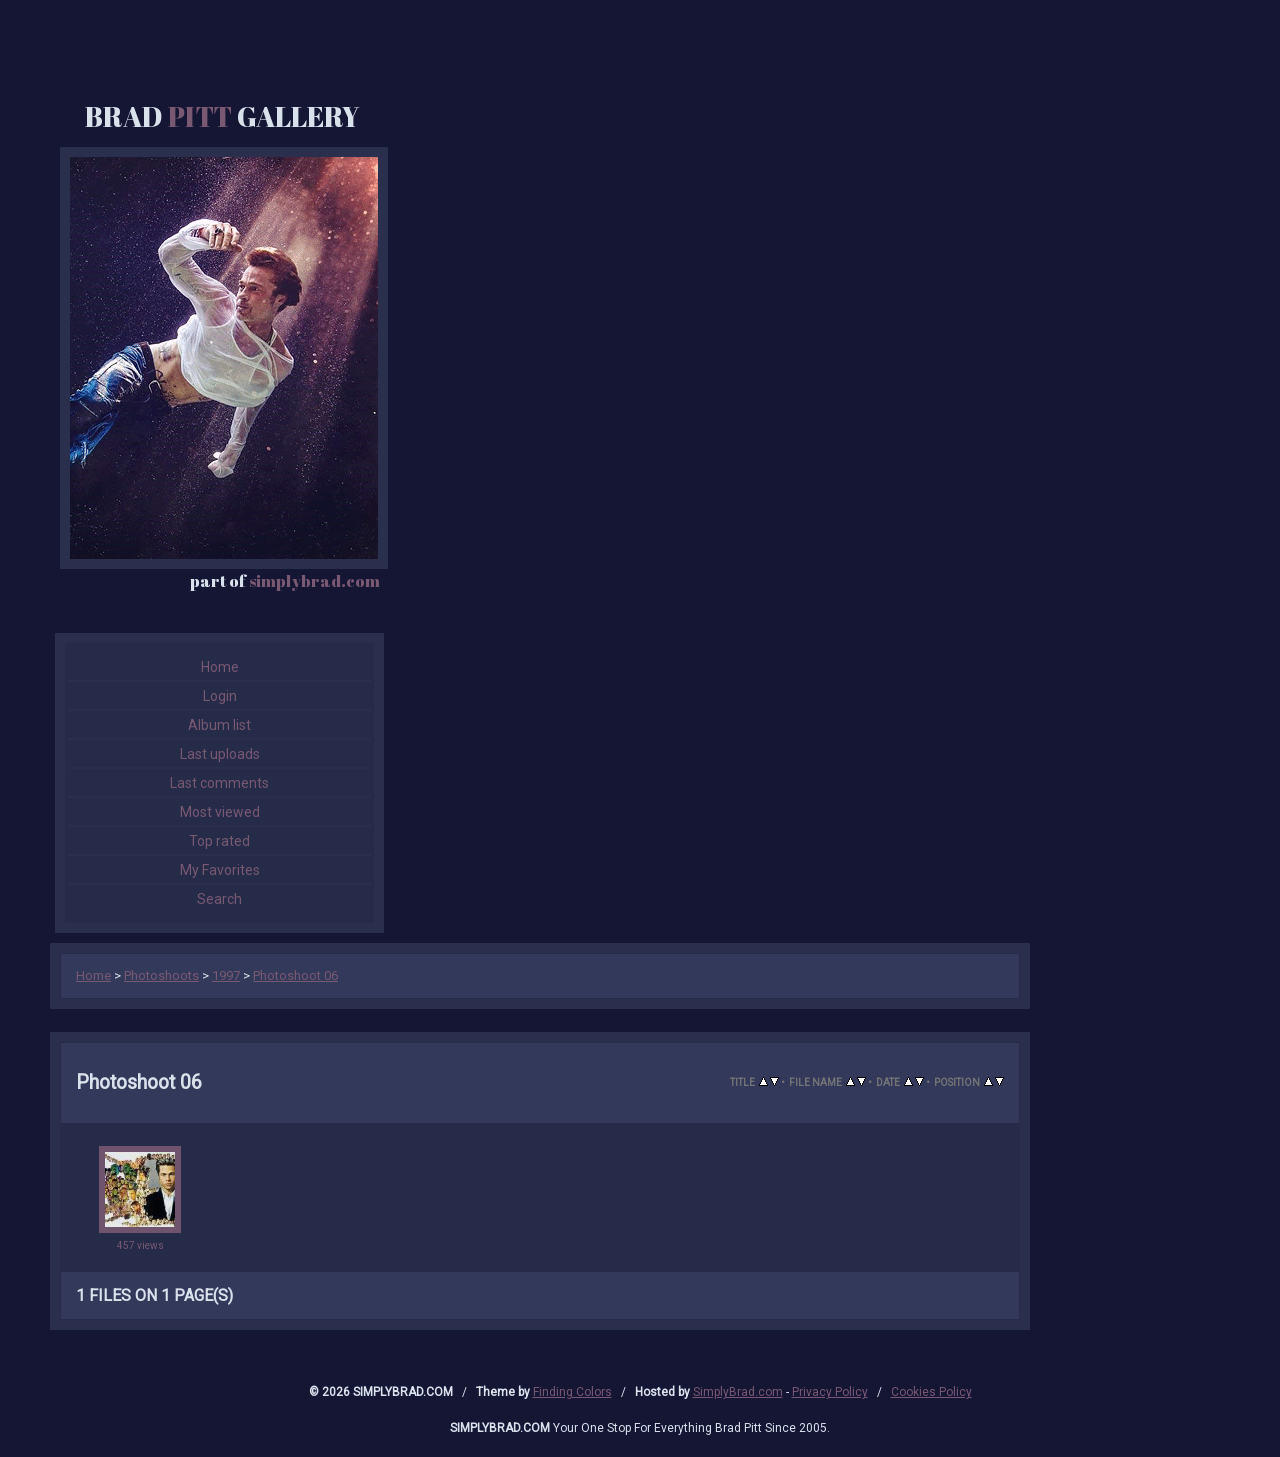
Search (219, 899)
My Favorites (220, 870)
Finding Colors (572, 1392)
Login (220, 696)
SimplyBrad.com (738, 1392)
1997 (226, 975)
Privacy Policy (830, 1392)
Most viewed (220, 812)
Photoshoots (161, 975)
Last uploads (220, 754)
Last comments (219, 783)
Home (220, 667)
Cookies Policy (931, 1392)
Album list (219, 725)
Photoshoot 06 (295, 975)
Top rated (219, 841)
